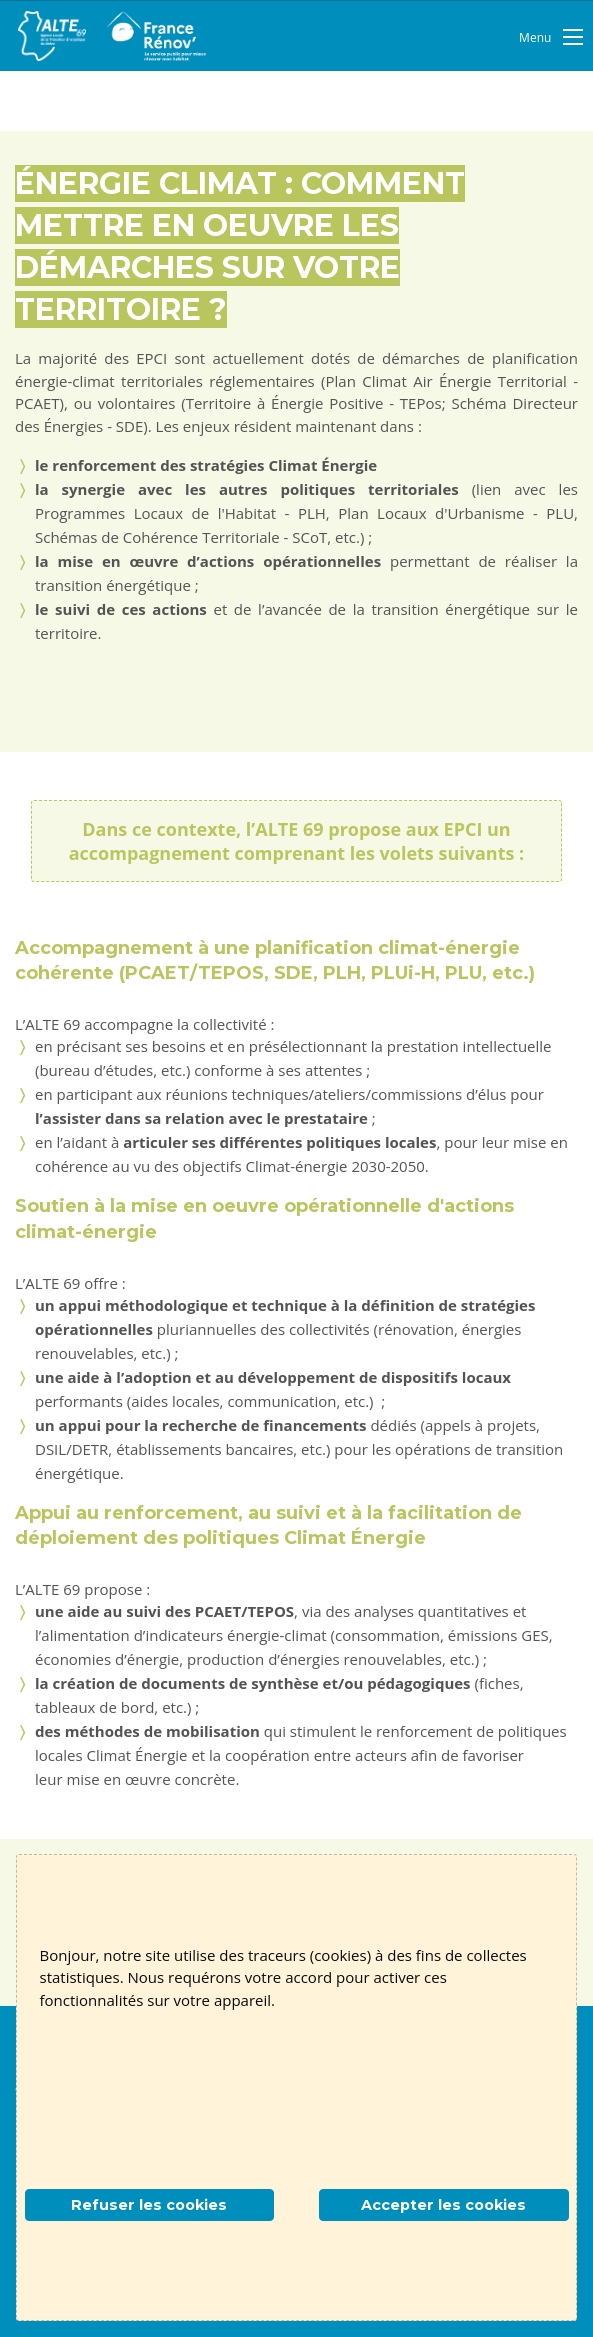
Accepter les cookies (443, 2205)
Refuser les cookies (149, 2205)
